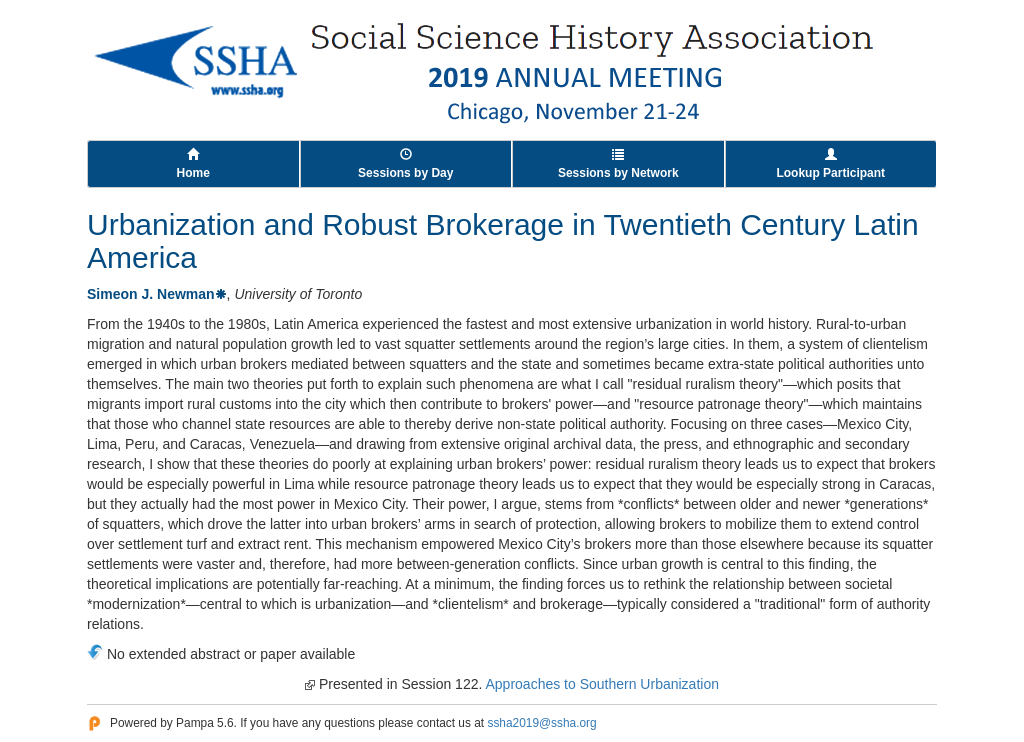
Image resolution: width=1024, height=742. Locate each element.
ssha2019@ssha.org (541, 723)
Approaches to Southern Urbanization (601, 684)
